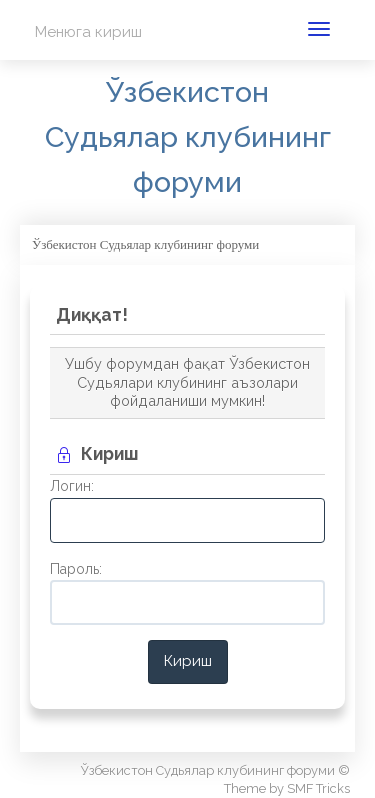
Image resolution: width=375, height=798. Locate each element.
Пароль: (76, 569)
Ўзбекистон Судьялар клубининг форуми (188, 137)
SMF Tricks (318, 788)
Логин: (72, 486)
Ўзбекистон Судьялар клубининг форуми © (215, 770)
